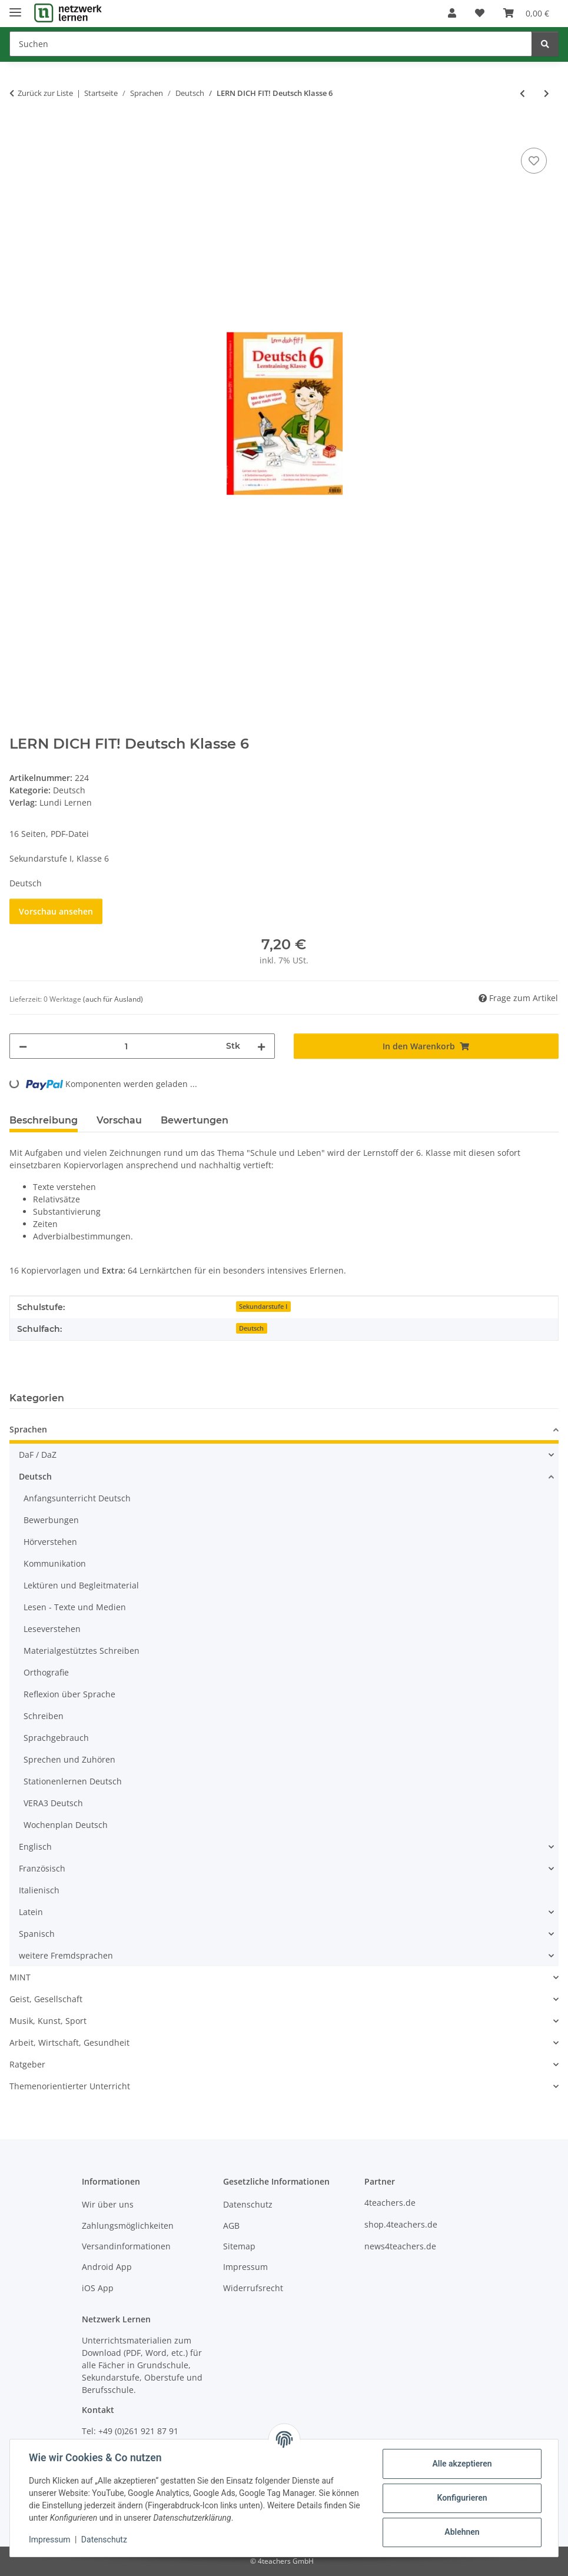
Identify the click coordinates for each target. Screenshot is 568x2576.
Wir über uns (108, 2204)
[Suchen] (270, 43)
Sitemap (239, 2246)
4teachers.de (390, 2202)
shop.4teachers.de (400, 2224)
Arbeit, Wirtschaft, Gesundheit (69, 2042)
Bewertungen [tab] (194, 1120)
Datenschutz (104, 2539)
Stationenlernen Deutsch (73, 1781)
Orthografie (46, 1672)
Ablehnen (461, 2532)
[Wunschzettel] (480, 13)
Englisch (35, 1846)
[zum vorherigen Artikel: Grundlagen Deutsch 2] (522, 93)
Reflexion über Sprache (69, 1694)
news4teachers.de (400, 2246)
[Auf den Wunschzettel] (534, 161)
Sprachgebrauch (56, 1737)
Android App (107, 2266)
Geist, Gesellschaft (45, 1999)
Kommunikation (55, 1563)
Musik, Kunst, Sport (48, 2020)
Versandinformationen (126, 2246)
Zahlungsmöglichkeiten (128, 2225)
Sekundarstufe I (263, 1306)
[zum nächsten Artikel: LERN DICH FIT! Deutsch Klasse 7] (546, 93)
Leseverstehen (52, 1628)
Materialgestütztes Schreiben (81, 1650)
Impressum (49, 2539)
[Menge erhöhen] (261, 1046)
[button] (452, 13)
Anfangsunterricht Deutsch (77, 1498)
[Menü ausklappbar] (15, 7)
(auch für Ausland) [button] (113, 999)
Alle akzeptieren (461, 2463)
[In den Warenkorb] (18, 131)
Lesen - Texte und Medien (75, 1607)
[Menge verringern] (23, 1046)
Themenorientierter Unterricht (69, 2086)
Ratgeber (27, 2064)
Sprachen (28, 1429)
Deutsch (69, 790)
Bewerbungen (51, 1519)
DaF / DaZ (38, 1454)
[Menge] (126, 1046)
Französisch (42, 1868)
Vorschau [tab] (119, 1120)
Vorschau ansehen (56, 911)
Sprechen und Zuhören (69, 1759)
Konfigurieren (462, 2497)
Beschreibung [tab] (43, 1120)
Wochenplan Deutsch (66, 1824)
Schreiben (44, 1715)
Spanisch (37, 1933)
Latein (31, 1911)
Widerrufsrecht (253, 2288)
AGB (231, 2225)
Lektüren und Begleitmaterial (81, 1585)
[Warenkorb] (526, 13)
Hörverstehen (50, 1541)
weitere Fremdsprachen (66, 1955)
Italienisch (39, 1890)
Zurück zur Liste (45, 93)
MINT (20, 1977)
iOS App (98, 2288)
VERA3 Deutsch (53, 1803)
